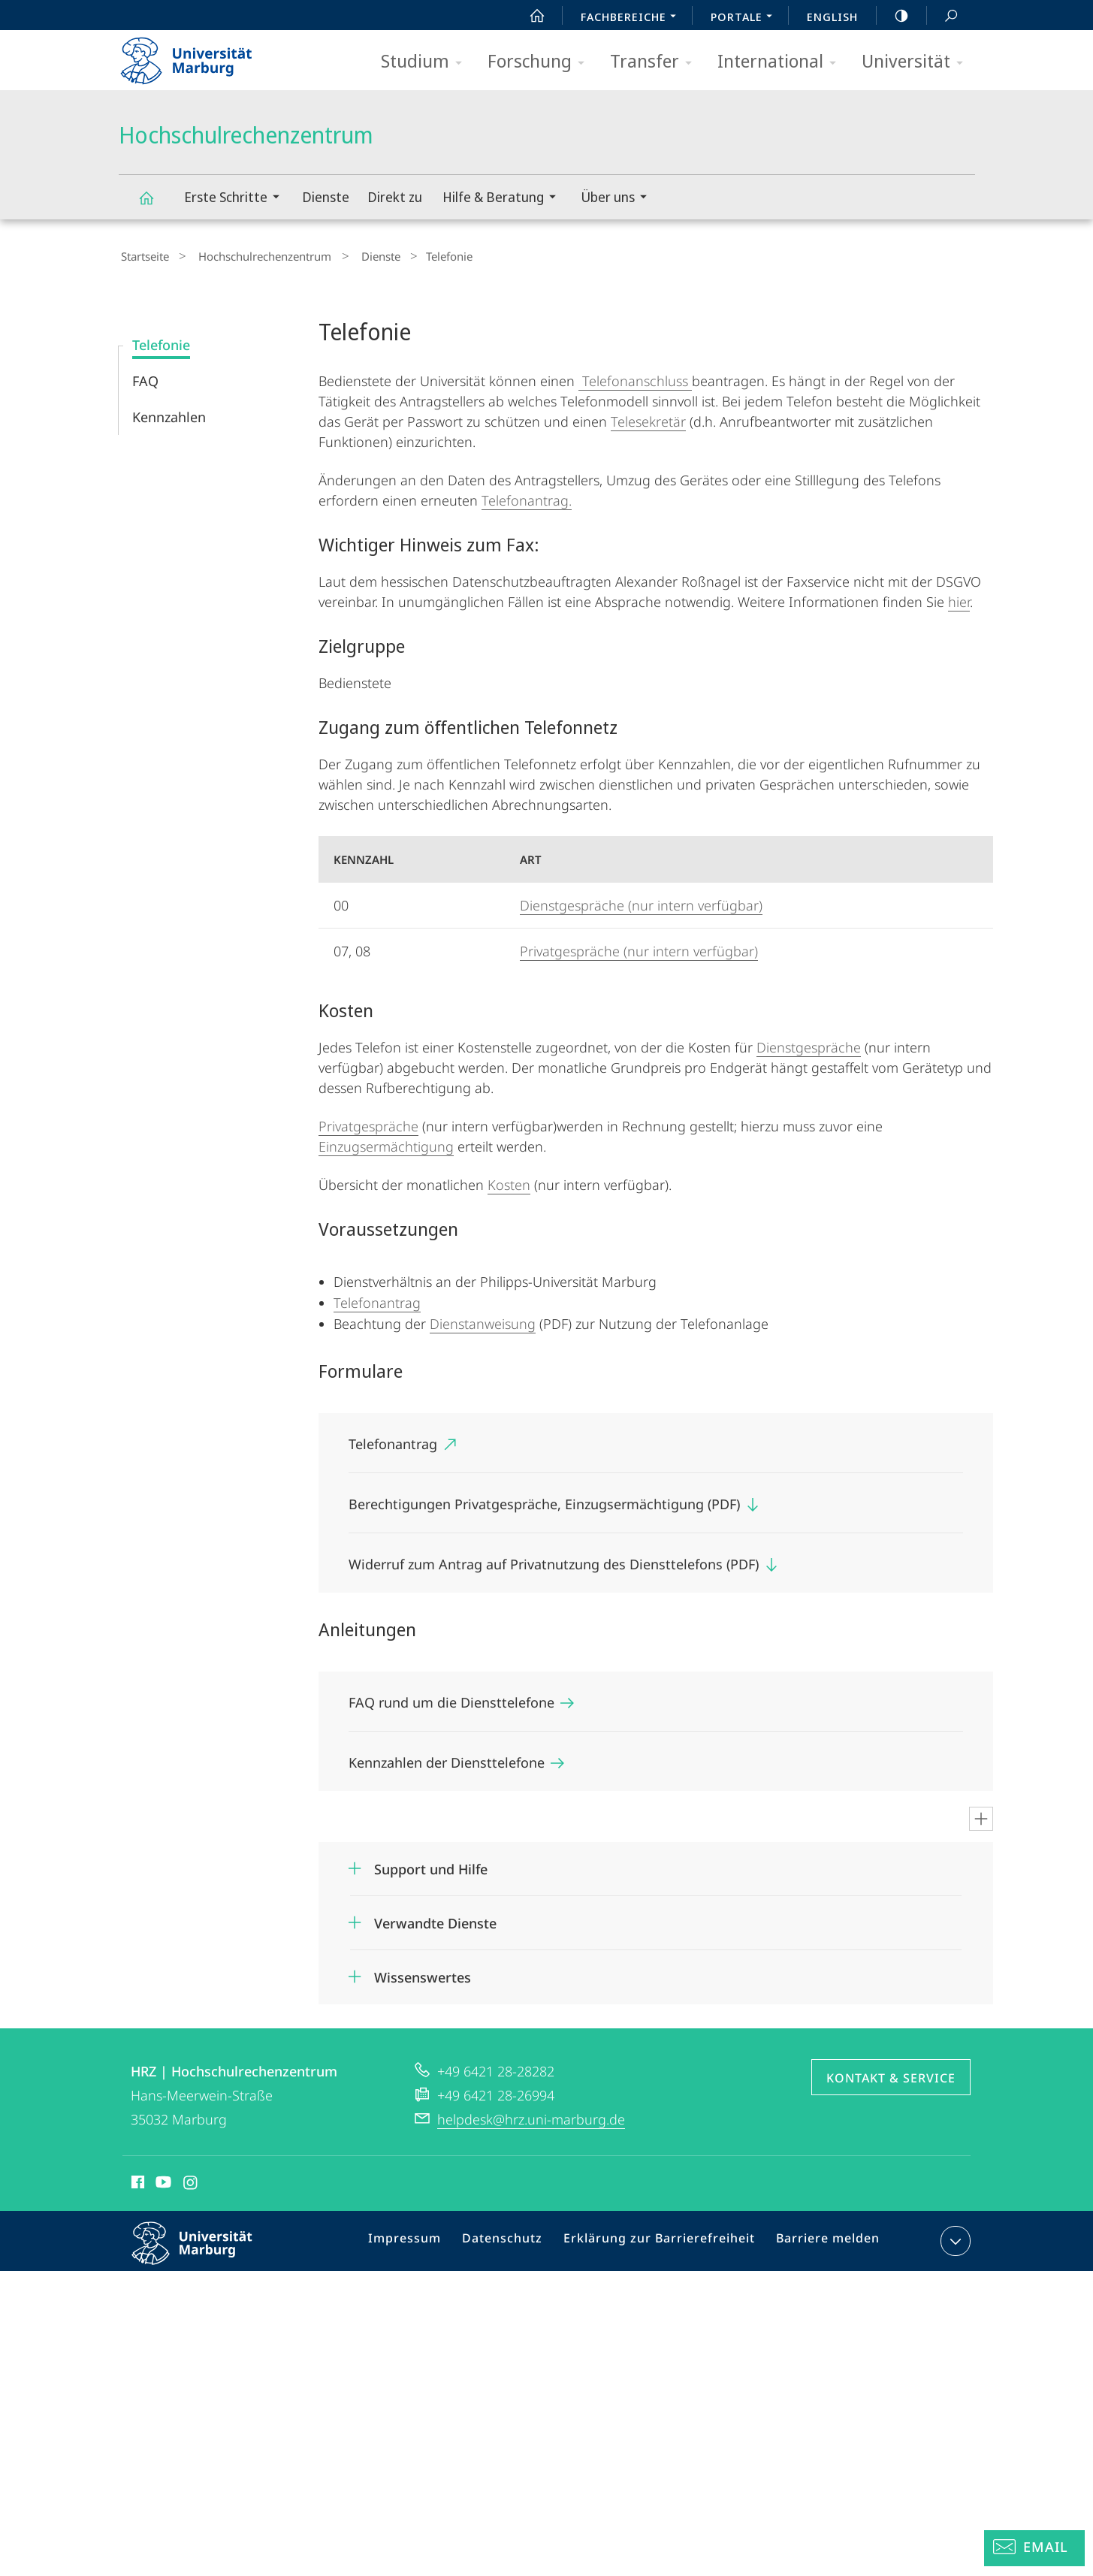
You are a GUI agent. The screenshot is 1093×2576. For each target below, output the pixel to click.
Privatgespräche (368, 1122)
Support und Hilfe (431, 1865)
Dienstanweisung (483, 1320)
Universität (917, 62)
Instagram (191, 2181)
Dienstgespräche (808, 1043)
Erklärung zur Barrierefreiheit (664, 2240)
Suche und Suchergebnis (943, 16)
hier (959, 598)
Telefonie (161, 341)
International (781, 62)
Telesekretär (648, 418)
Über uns (619, 199)
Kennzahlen (169, 413)
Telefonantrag (377, 1299)
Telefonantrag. (527, 497)
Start (528, 16)
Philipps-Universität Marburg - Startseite (199, 55)
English (832, 16)
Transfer (656, 62)
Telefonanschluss (635, 377)
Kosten (509, 1181)
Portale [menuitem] (745, 18)
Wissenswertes (422, 1973)
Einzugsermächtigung (386, 1143)
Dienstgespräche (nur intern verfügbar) (641, 901)
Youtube (161, 2181)
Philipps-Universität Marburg (205, 2251)
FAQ (145, 377)
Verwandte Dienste (435, 1919)
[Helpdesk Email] (1034, 2548)
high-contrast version (893, 16)
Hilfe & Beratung (504, 199)
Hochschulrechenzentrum (155, 204)
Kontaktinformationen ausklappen (954, 2237)
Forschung (541, 62)
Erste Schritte (236, 199)
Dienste (325, 197)
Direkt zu (394, 197)
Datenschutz (517, 2240)
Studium (426, 62)
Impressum (425, 2240)
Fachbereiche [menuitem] (632, 18)
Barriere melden (822, 2240)
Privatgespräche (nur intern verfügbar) (639, 947)
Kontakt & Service (891, 2074)
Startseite (143, 254)
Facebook (136, 2181)
